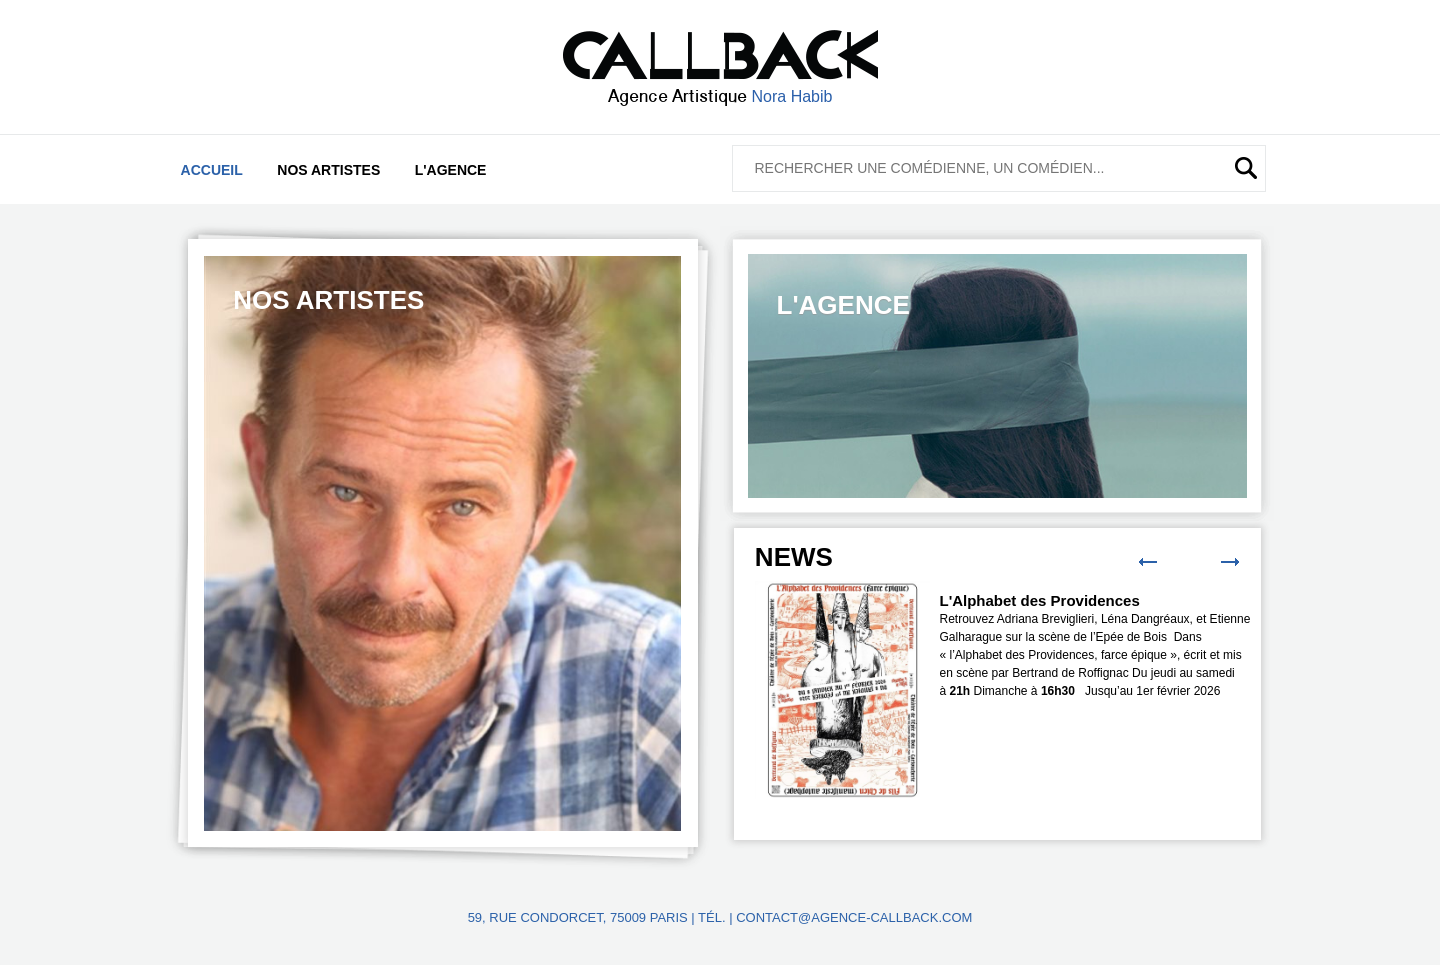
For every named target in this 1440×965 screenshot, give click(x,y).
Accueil (212, 170)
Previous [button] (1148, 562)
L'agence (451, 170)
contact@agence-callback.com (854, 917)
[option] (442, 543)
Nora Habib (792, 96)
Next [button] (1230, 562)
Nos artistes (328, 170)
